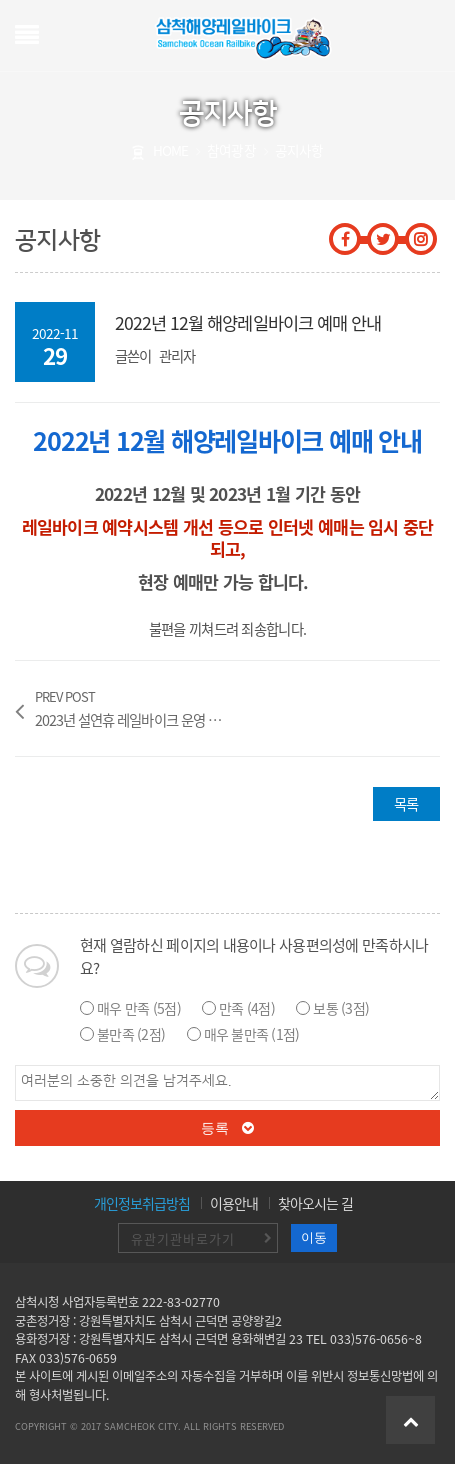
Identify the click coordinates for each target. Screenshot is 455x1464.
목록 (406, 804)
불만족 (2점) (131, 1034)
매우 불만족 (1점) (252, 1034)
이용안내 (234, 1203)
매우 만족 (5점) (139, 1008)
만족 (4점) (247, 1008)
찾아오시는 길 (315, 1203)
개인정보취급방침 (142, 1203)
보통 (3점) (341, 1008)
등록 (228, 1128)
